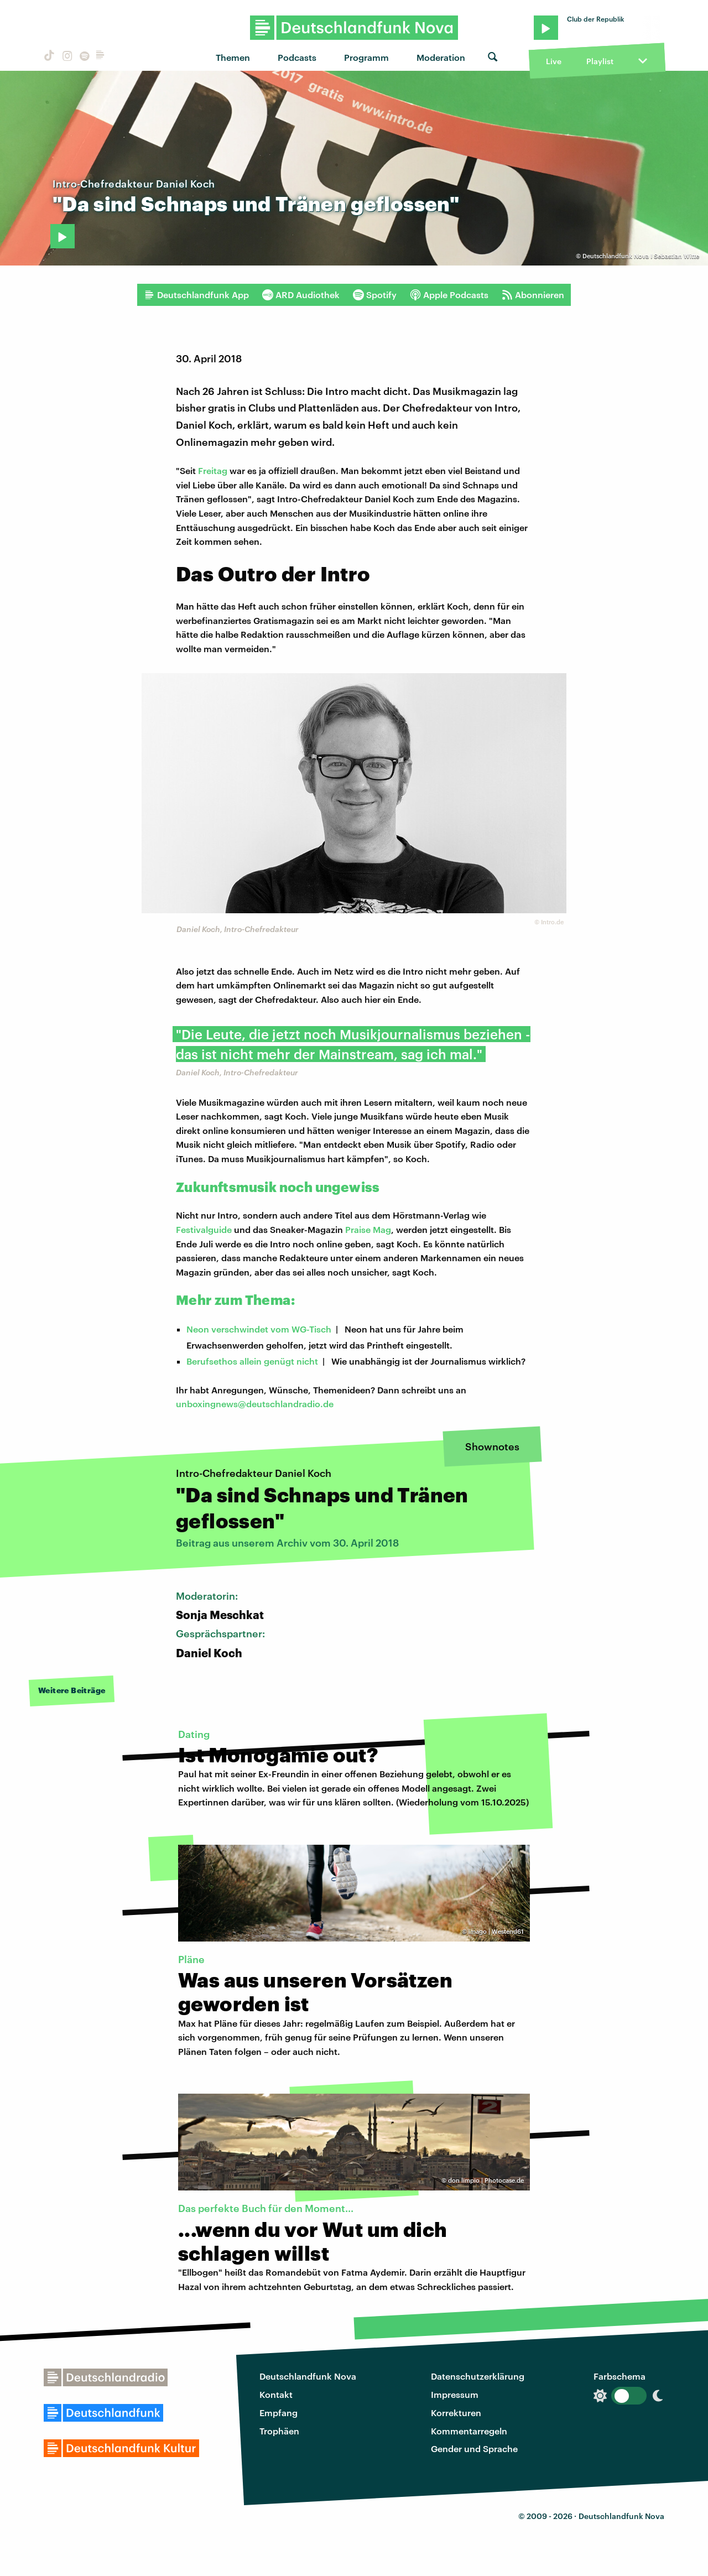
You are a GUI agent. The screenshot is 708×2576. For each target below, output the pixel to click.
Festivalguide (204, 1229)
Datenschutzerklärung (477, 2376)
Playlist (599, 61)
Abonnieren (533, 294)
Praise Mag (368, 1229)
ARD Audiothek (301, 294)
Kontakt (276, 2394)
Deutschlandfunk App (196, 294)
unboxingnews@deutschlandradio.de (255, 1403)
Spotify (375, 294)
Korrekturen (456, 2412)
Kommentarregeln (469, 2431)
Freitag (212, 470)
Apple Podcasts (449, 294)
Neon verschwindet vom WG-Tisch (258, 1329)
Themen (233, 57)
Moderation (441, 57)
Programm (366, 57)
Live (553, 61)
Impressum (454, 2394)
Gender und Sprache (474, 2448)
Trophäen (279, 2431)
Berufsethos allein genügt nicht (252, 1361)
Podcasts (297, 57)
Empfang (278, 2412)
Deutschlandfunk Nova (307, 2376)
